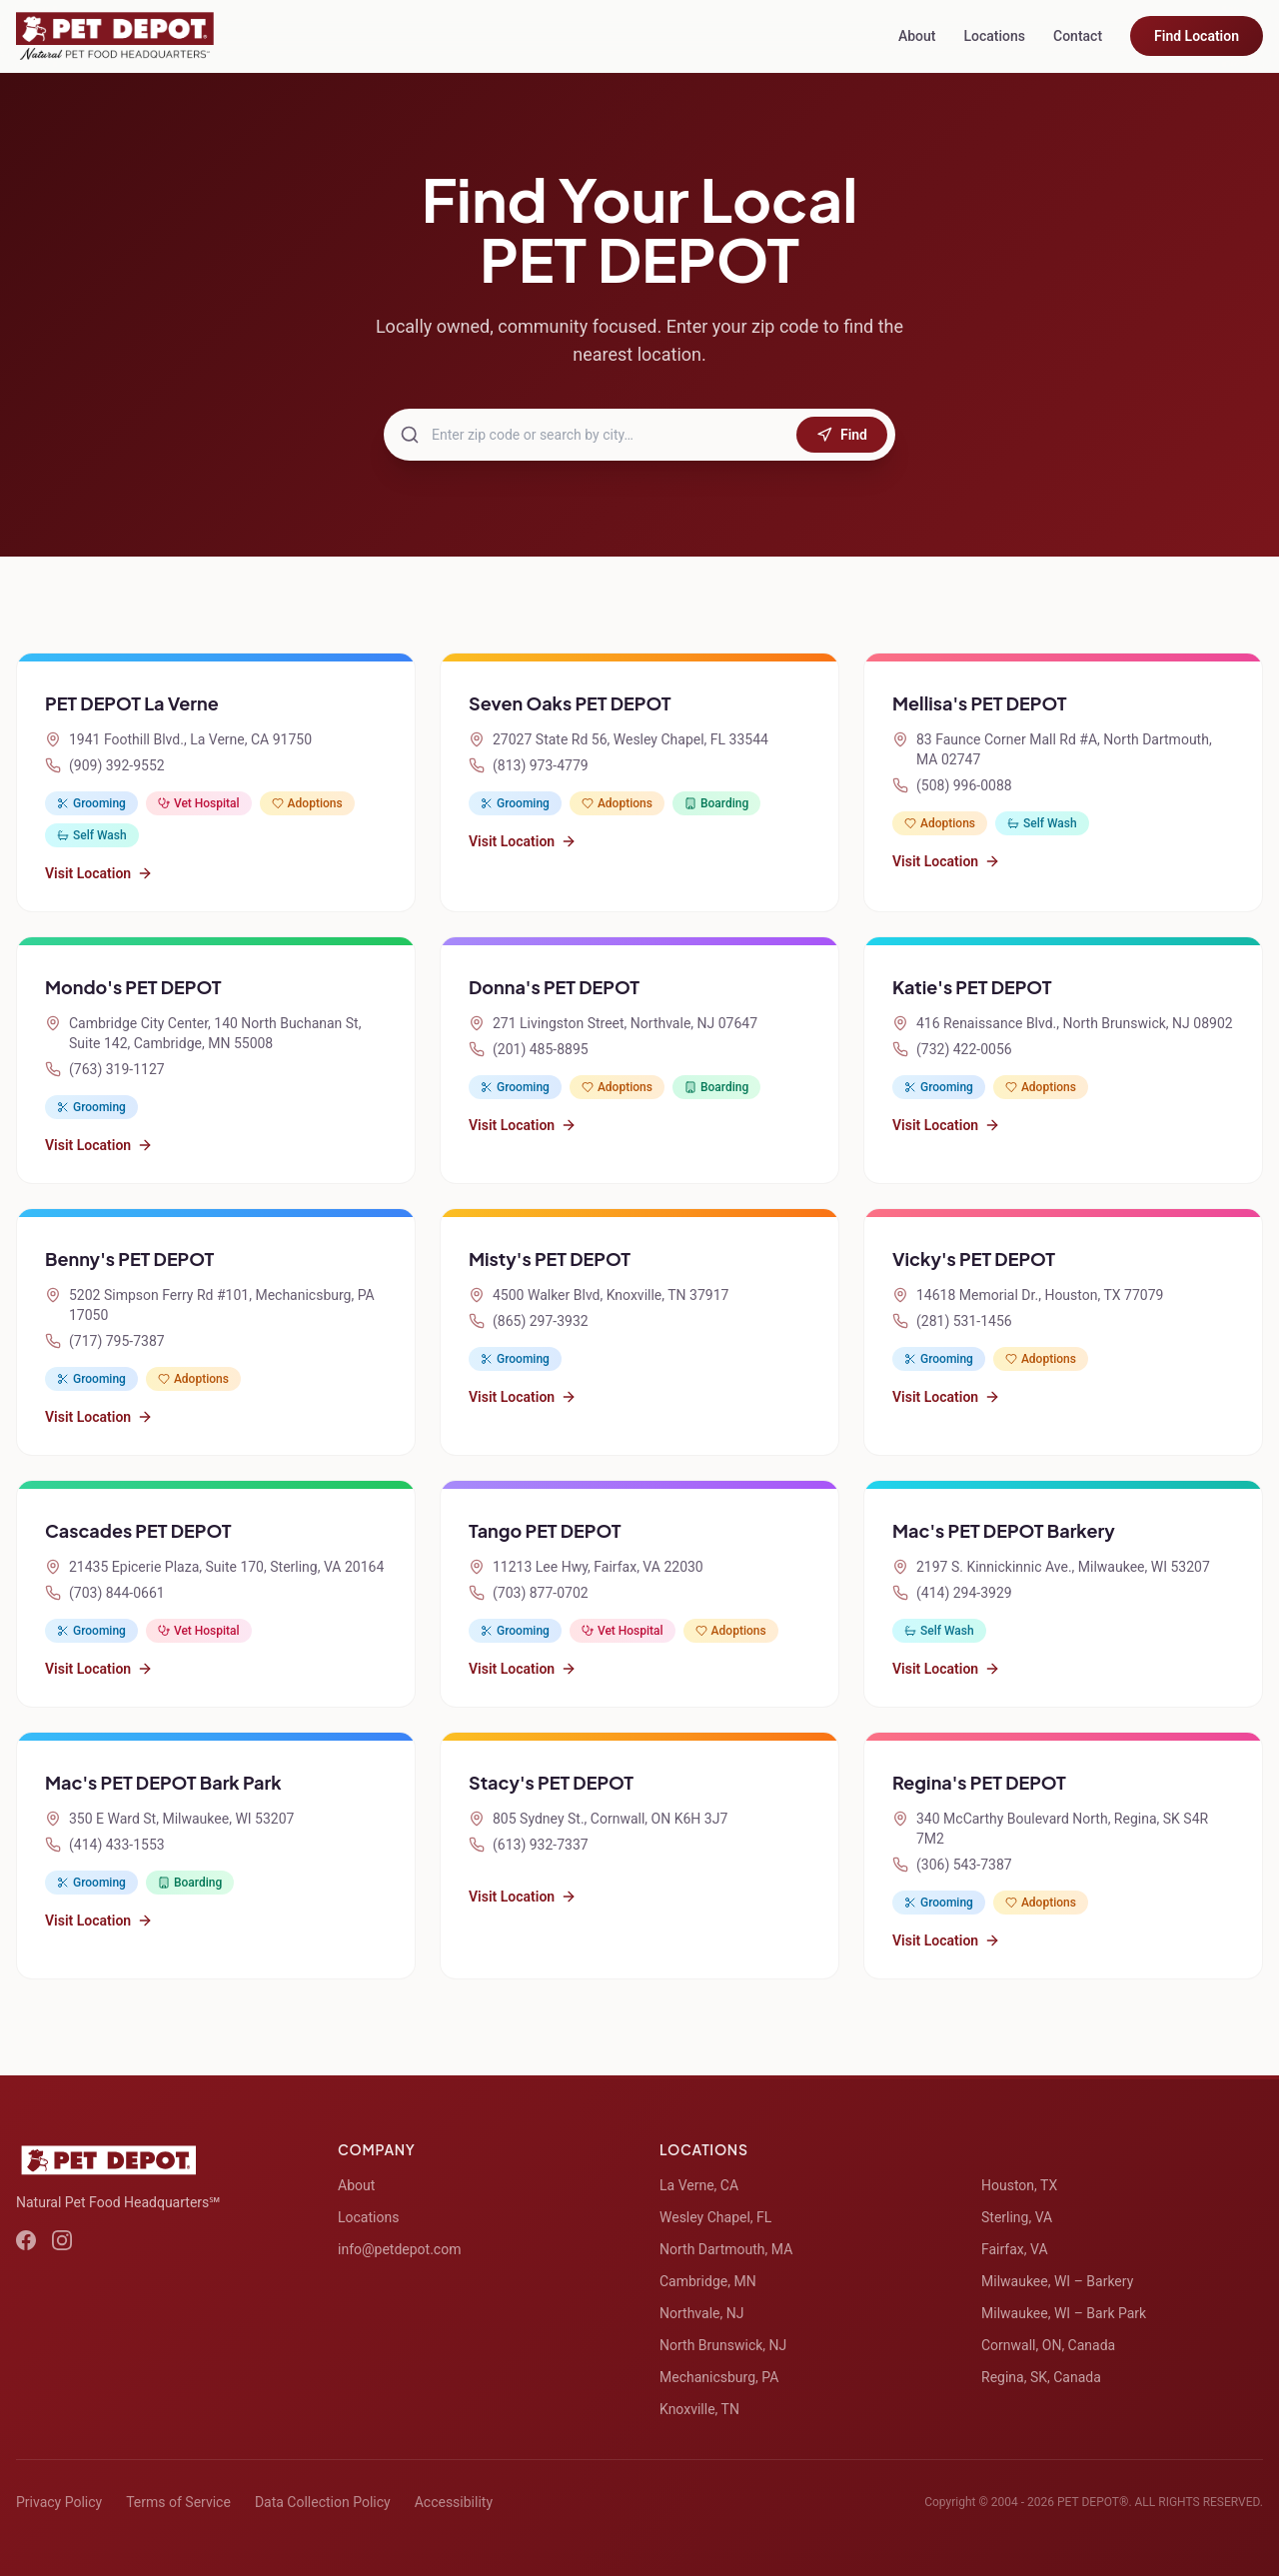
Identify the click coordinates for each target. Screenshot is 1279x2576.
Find (841, 435)
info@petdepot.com (399, 2249)
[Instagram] (62, 2240)
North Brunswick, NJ (722, 2345)
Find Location (1196, 36)
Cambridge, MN (707, 2281)
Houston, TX (1019, 2185)
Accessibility (454, 2502)
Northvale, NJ (701, 2313)
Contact (1077, 36)
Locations (994, 36)
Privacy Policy (59, 2502)
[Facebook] (26, 2240)
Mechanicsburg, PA (718, 2377)
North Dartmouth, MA (725, 2249)
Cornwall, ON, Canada (1048, 2345)
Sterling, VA (1016, 2217)
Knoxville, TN (699, 2409)
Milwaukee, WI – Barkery (1057, 2281)
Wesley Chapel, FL (715, 2217)
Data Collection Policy (323, 2502)
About (917, 36)
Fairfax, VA (1014, 2249)
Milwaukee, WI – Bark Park (1063, 2313)
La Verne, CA (698, 2185)
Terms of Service (178, 2502)
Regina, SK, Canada (1041, 2377)
